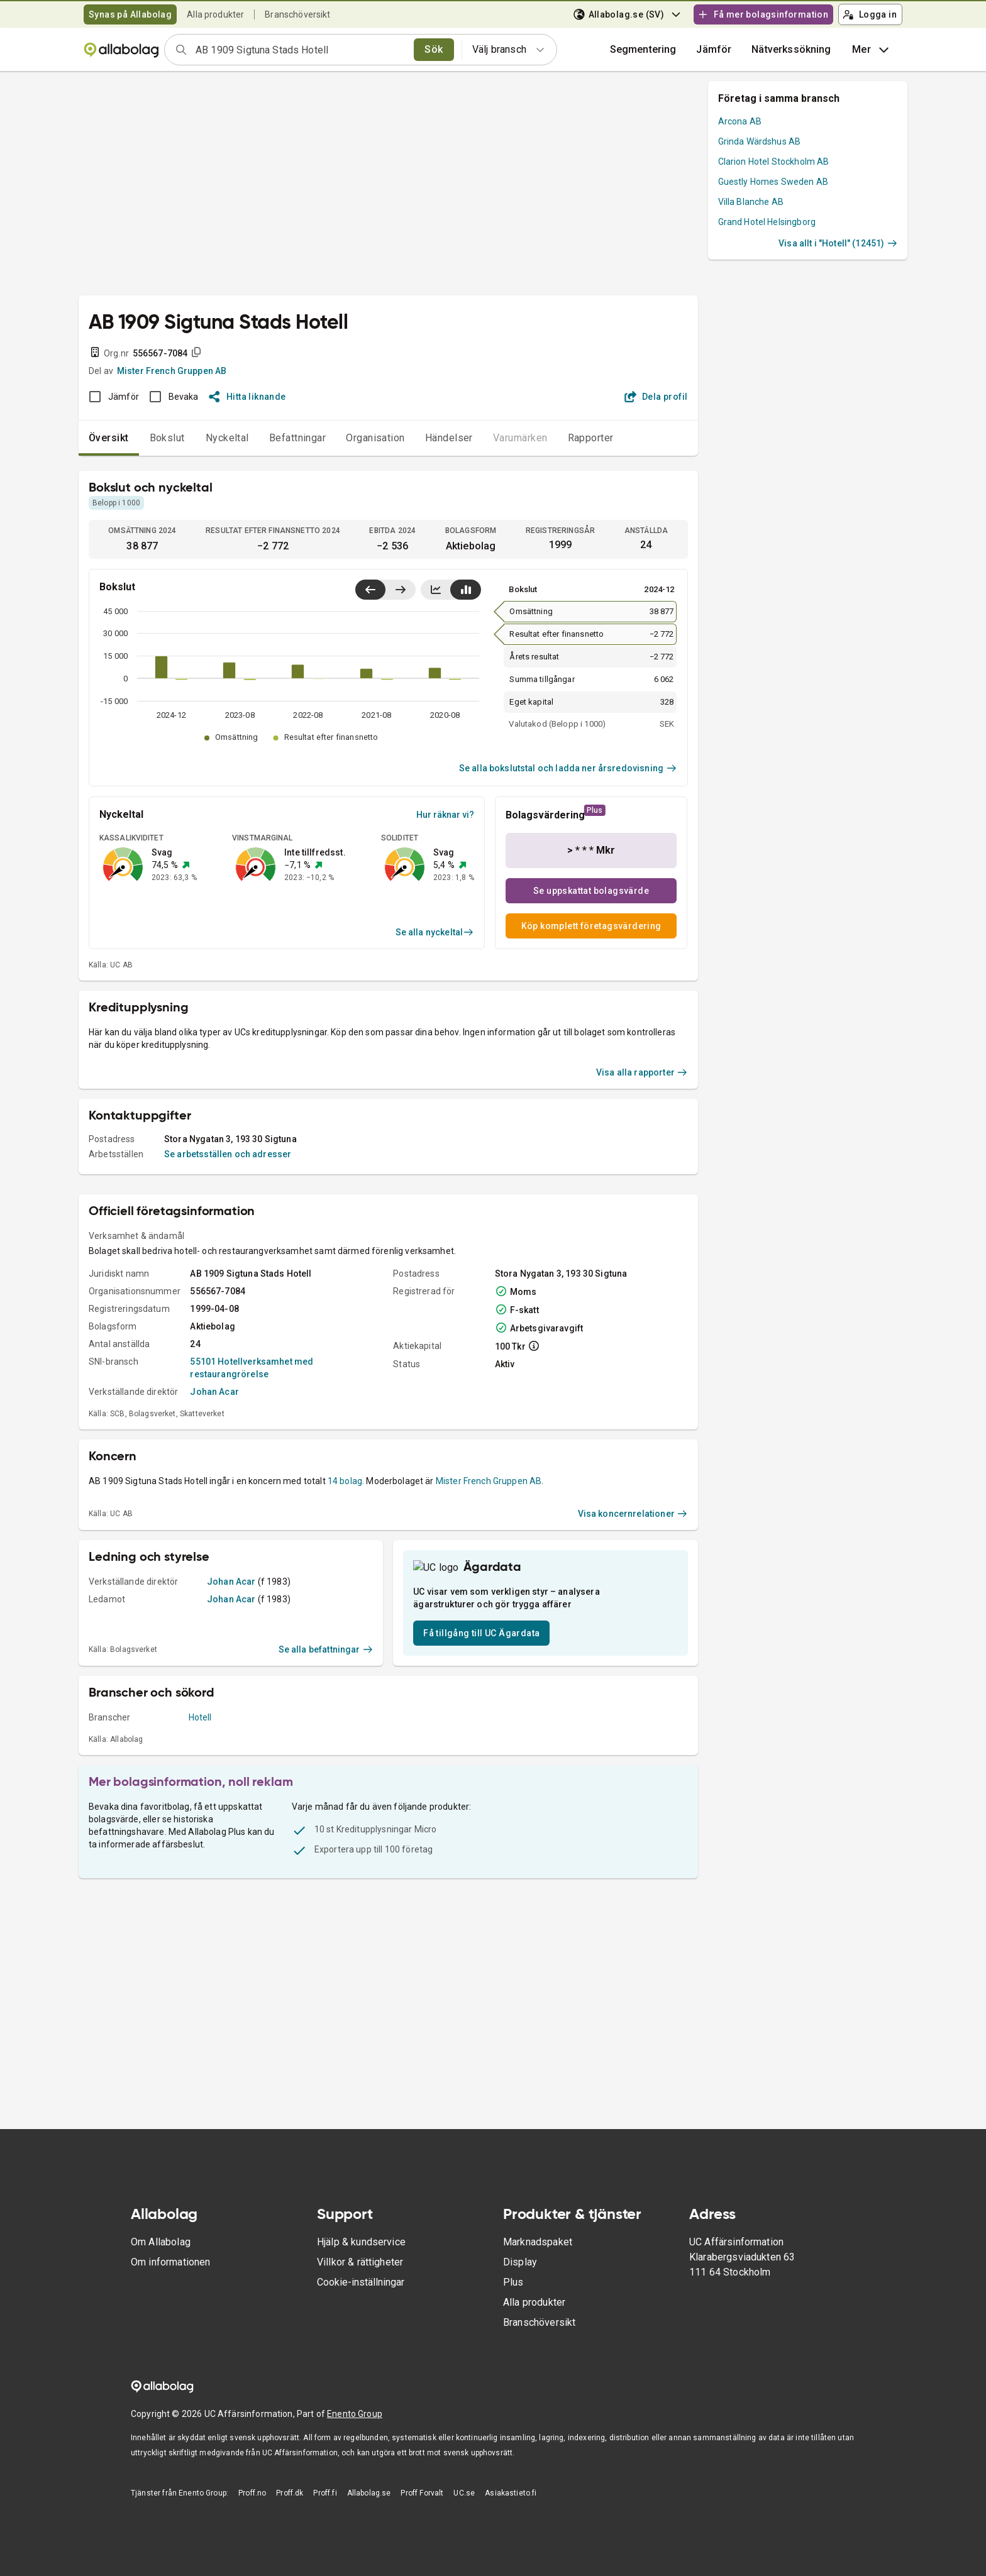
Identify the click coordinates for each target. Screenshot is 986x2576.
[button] (713, 49)
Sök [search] (433, 49)
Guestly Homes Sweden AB (773, 182)
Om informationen (170, 2282)
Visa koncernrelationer (633, 1649)
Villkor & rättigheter (360, 2282)
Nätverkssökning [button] (791, 49)
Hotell (200, 1878)
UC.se (464, 2513)
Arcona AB (740, 121)
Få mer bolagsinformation (762, 14)
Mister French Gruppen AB (172, 371)
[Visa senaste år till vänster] (370, 590)
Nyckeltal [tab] (227, 438)
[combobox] (300, 49)
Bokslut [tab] (167, 438)
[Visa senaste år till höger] (400, 590)
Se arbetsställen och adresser (227, 1290)
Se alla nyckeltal (435, 932)
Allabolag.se (369, 2513)
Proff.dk (289, 2513)
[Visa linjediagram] (436, 590)
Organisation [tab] (375, 438)
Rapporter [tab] (591, 438)
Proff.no (252, 2513)
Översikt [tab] (109, 438)
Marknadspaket (537, 2262)
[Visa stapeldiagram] (465, 590)
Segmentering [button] (643, 49)
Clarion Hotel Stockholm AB (773, 162)
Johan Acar (214, 1527)
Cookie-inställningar (360, 2302)
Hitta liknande (247, 396)
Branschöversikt (297, 14)
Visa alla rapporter (642, 1208)
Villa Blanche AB (751, 202)
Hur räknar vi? (445, 815)
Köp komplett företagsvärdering (591, 926)
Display (520, 2282)
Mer (872, 49)
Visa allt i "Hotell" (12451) (837, 243)
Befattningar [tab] (297, 438)
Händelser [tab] (449, 438)
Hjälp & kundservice (361, 2262)
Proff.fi (324, 2513)
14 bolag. (346, 1617)
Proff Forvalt (422, 2513)
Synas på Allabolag (130, 14)
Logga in (870, 14)
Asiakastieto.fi (510, 2513)
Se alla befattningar (326, 1810)
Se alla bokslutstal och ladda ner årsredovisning (568, 768)
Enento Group (354, 2434)
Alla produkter (215, 14)
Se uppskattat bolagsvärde (591, 891)
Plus (513, 2302)
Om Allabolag (161, 2262)
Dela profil (656, 396)
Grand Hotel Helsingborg (767, 222)
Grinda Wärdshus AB (759, 141)
